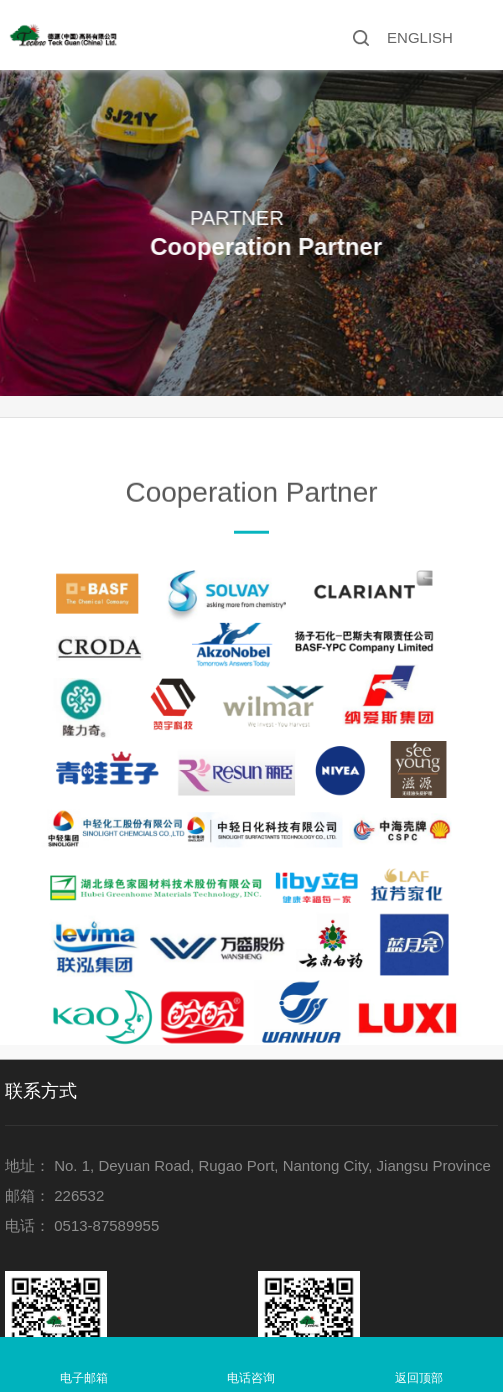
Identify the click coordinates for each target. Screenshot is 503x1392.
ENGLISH (420, 37)
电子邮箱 (84, 1378)
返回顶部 (419, 1378)
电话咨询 (251, 1378)
